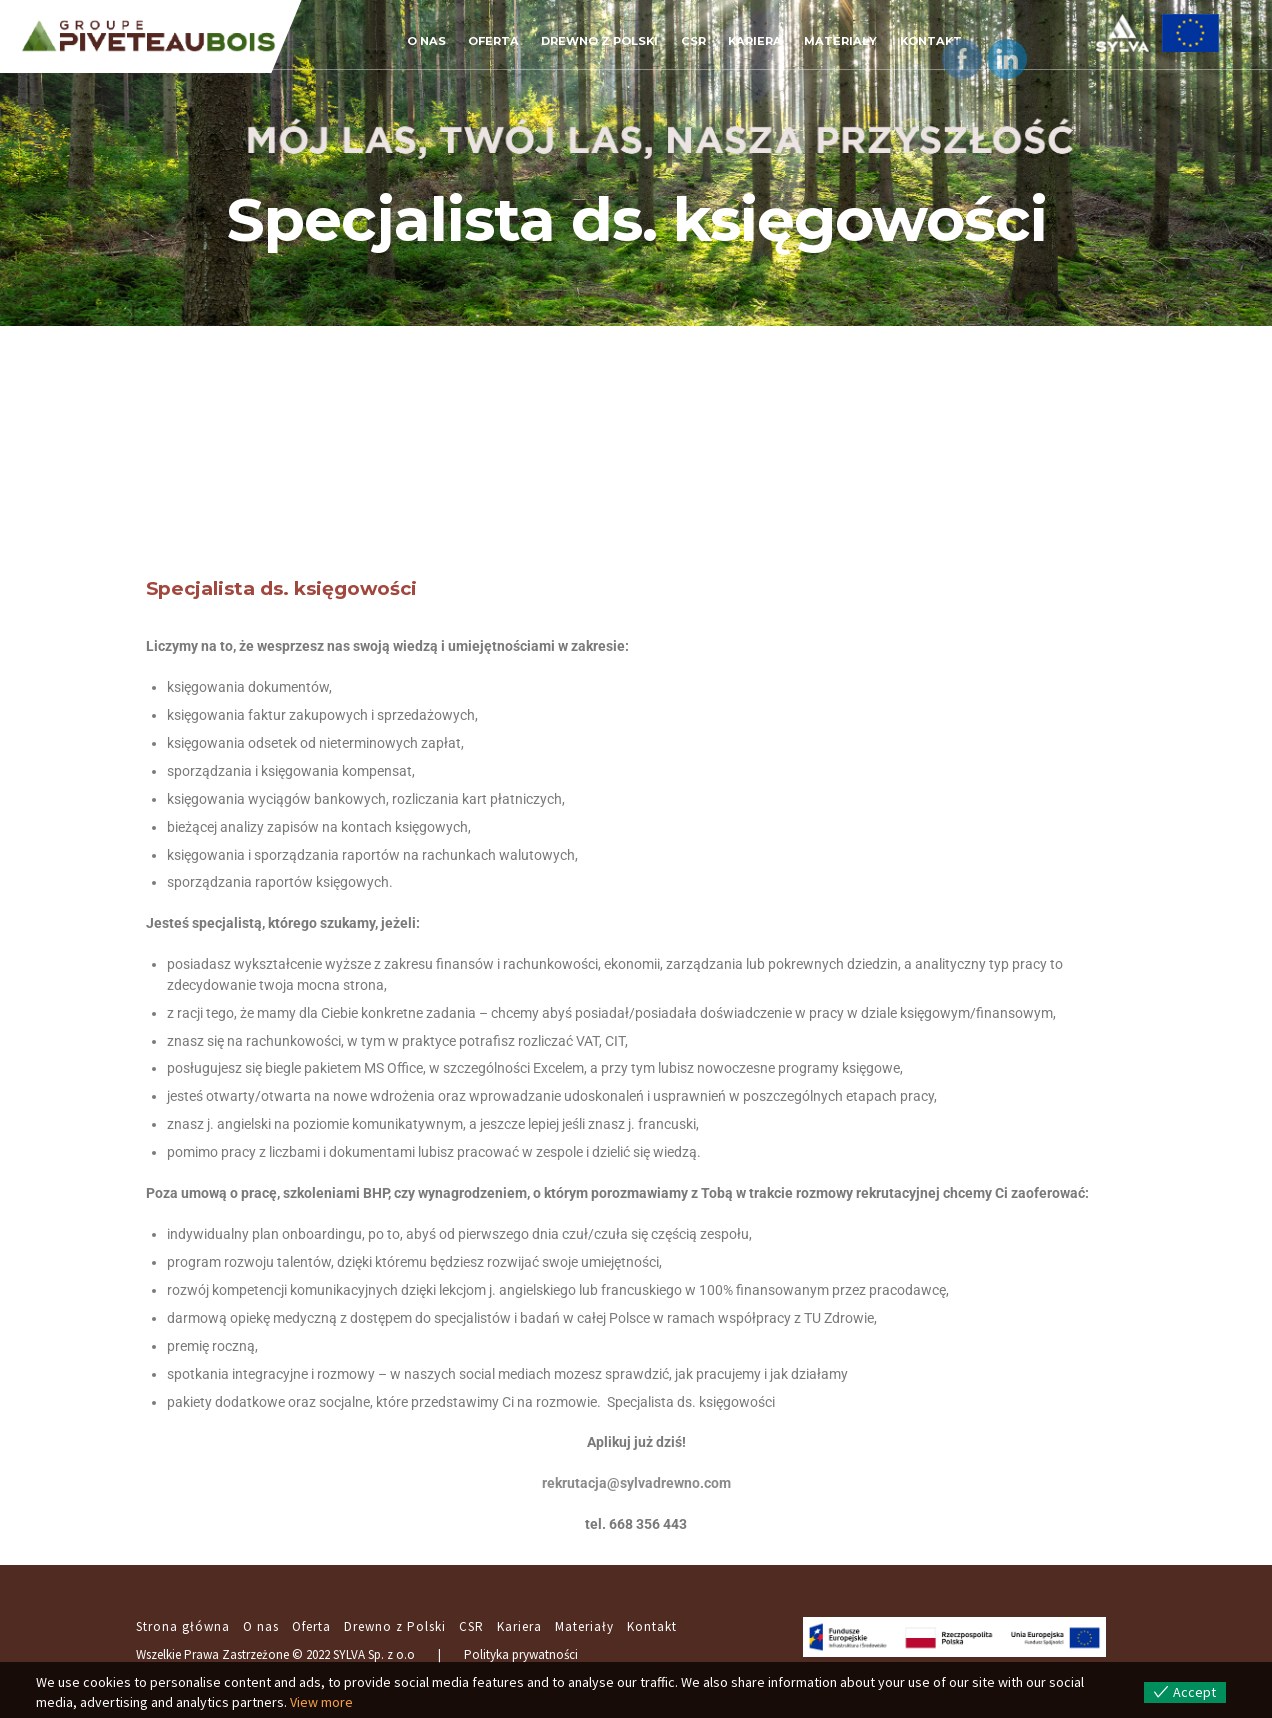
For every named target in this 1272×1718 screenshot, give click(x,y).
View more (321, 1702)
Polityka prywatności (521, 1654)
